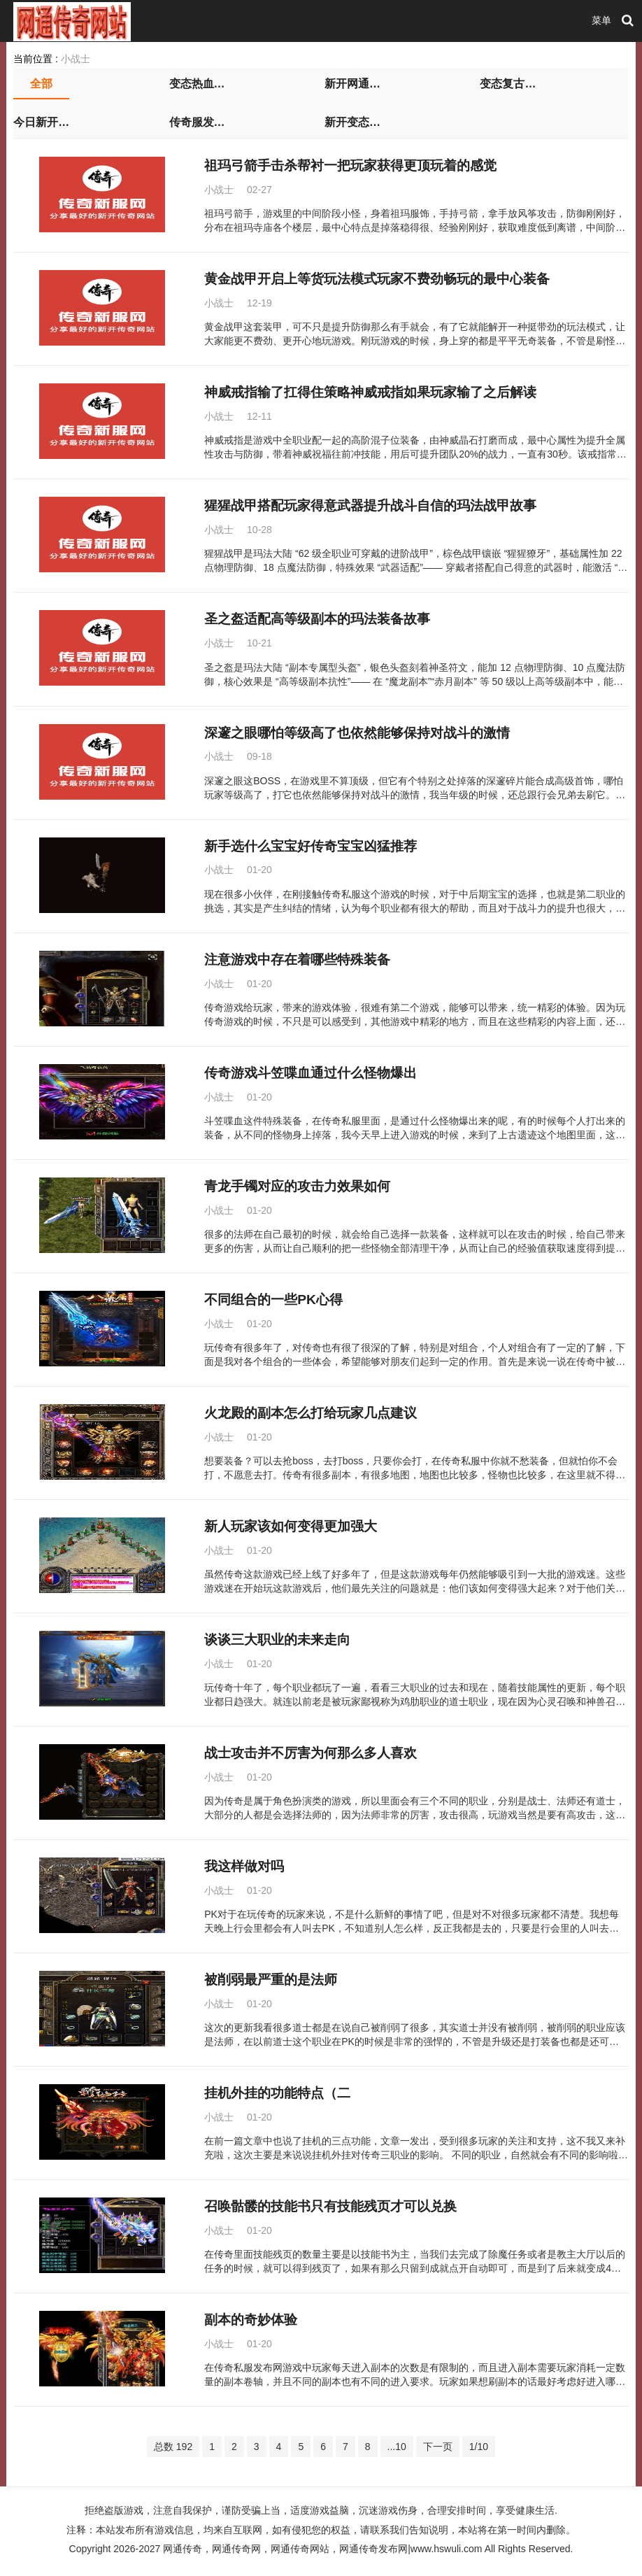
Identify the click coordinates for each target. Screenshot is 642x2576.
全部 (41, 84)
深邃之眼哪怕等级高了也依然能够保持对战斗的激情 (357, 733)
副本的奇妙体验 (250, 2319)
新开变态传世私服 (352, 122)
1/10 (478, 2446)
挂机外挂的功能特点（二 (277, 2093)
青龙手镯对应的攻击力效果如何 (297, 1186)
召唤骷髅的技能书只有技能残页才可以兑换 (330, 2206)
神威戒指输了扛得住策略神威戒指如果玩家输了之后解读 (370, 392)
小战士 (75, 58)
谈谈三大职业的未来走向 (277, 1639)
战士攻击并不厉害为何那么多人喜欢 (310, 1753)
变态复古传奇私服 (508, 84)
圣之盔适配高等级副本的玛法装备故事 (317, 618)
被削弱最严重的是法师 (270, 1979)
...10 (396, 2446)
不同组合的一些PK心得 (273, 1299)
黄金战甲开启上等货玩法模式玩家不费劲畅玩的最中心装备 (377, 278)
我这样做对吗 (244, 1866)
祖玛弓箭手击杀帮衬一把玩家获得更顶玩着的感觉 (350, 165)
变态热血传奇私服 (197, 84)
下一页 (437, 2446)
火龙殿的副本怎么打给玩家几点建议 (310, 1413)
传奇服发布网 (197, 122)
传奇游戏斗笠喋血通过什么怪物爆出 (310, 1073)
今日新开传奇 (41, 122)
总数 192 (173, 2446)
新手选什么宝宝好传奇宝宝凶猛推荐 (310, 846)
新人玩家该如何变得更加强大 (290, 1526)
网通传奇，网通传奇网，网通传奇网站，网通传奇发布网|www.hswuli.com (322, 2548)
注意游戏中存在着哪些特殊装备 (297, 959)
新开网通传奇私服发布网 (352, 84)
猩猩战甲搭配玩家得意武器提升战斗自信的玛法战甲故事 (370, 505)
